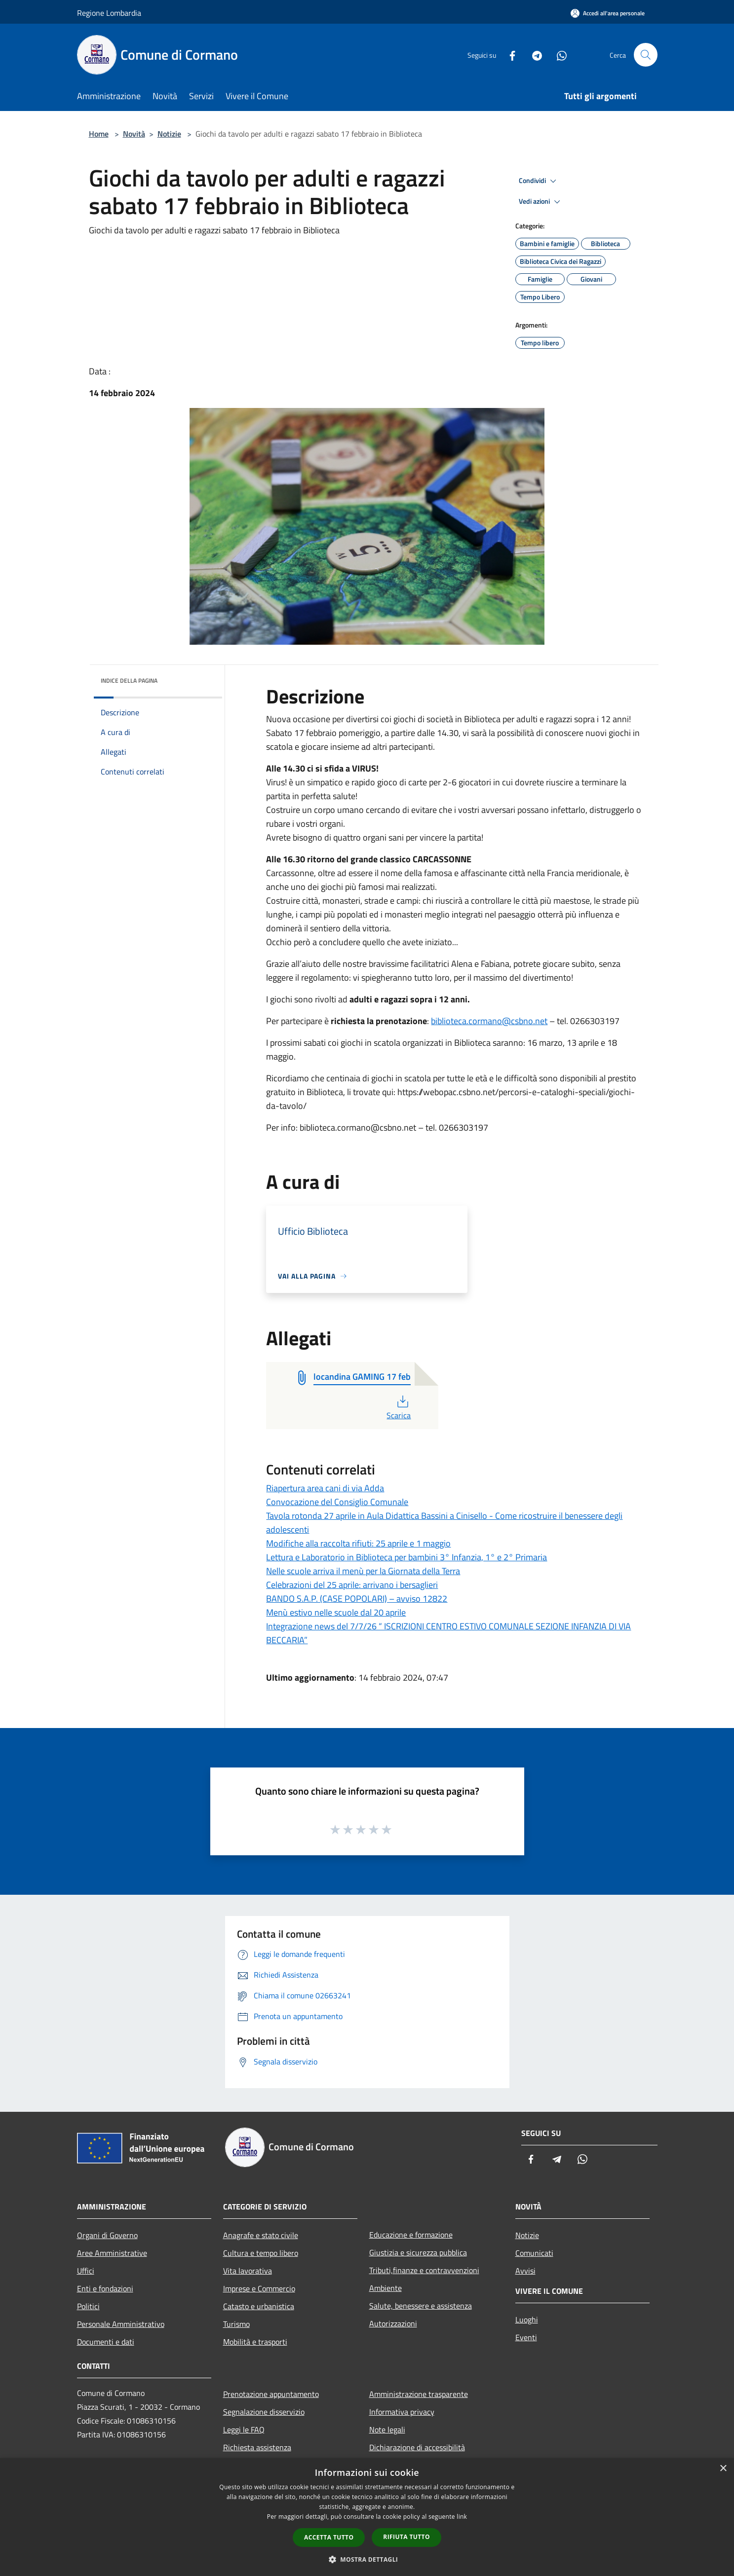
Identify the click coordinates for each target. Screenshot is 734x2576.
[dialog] (367, 2517)
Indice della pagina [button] (129, 680)
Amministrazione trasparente (418, 2394)
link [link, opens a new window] (462, 2516)
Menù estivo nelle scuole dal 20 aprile (336, 1612)
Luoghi (526, 2319)
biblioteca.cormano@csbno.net (489, 1021)
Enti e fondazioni (105, 2288)
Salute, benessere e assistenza (420, 2306)
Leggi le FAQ (244, 2429)
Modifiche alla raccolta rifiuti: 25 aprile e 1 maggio (358, 1543)
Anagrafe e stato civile (260, 2235)
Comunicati (534, 2253)
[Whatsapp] (558, 54)
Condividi (539, 181)
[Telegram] (533, 54)
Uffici (85, 2271)
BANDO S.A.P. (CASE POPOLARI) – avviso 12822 (356, 1598)
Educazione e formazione (411, 2235)
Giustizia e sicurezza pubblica (418, 2252)
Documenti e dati (105, 2342)
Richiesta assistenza (257, 2447)
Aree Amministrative (112, 2253)
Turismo (236, 2324)
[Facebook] (508, 54)
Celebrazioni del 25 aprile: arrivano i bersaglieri (352, 1584)
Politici (88, 2306)
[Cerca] (645, 55)
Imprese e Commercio (259, 2288)
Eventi (526, 2337)
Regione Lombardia (109, 13)
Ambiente (385, 2288)
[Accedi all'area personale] (607, 13)
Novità (134, 134)
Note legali (387, 2429)
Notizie (169, 134)
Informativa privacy (401, 2412)
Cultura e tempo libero (260, 2253)
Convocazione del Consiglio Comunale (337, 1502)
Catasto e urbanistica (258, 2306)
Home (99, 134)
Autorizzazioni (393, 2323)
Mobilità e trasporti (255, 2342)
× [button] (723, 2468)
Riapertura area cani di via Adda (325, 1488)
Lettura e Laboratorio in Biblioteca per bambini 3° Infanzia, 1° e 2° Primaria (406, 1557)
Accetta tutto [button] (328, 2537)
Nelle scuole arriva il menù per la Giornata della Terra (363, 1571)
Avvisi (525, 2271)
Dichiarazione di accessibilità (417, 2447)
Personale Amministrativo (120, 2324)
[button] (367, 2559)
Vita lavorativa (247, 2271)
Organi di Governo (107, 2235)
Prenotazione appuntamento (271, 2394)
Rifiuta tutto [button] (406, 2537)
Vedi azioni (541, 202)
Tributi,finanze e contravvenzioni (424, 2270)
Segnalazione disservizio (264, 2412)
